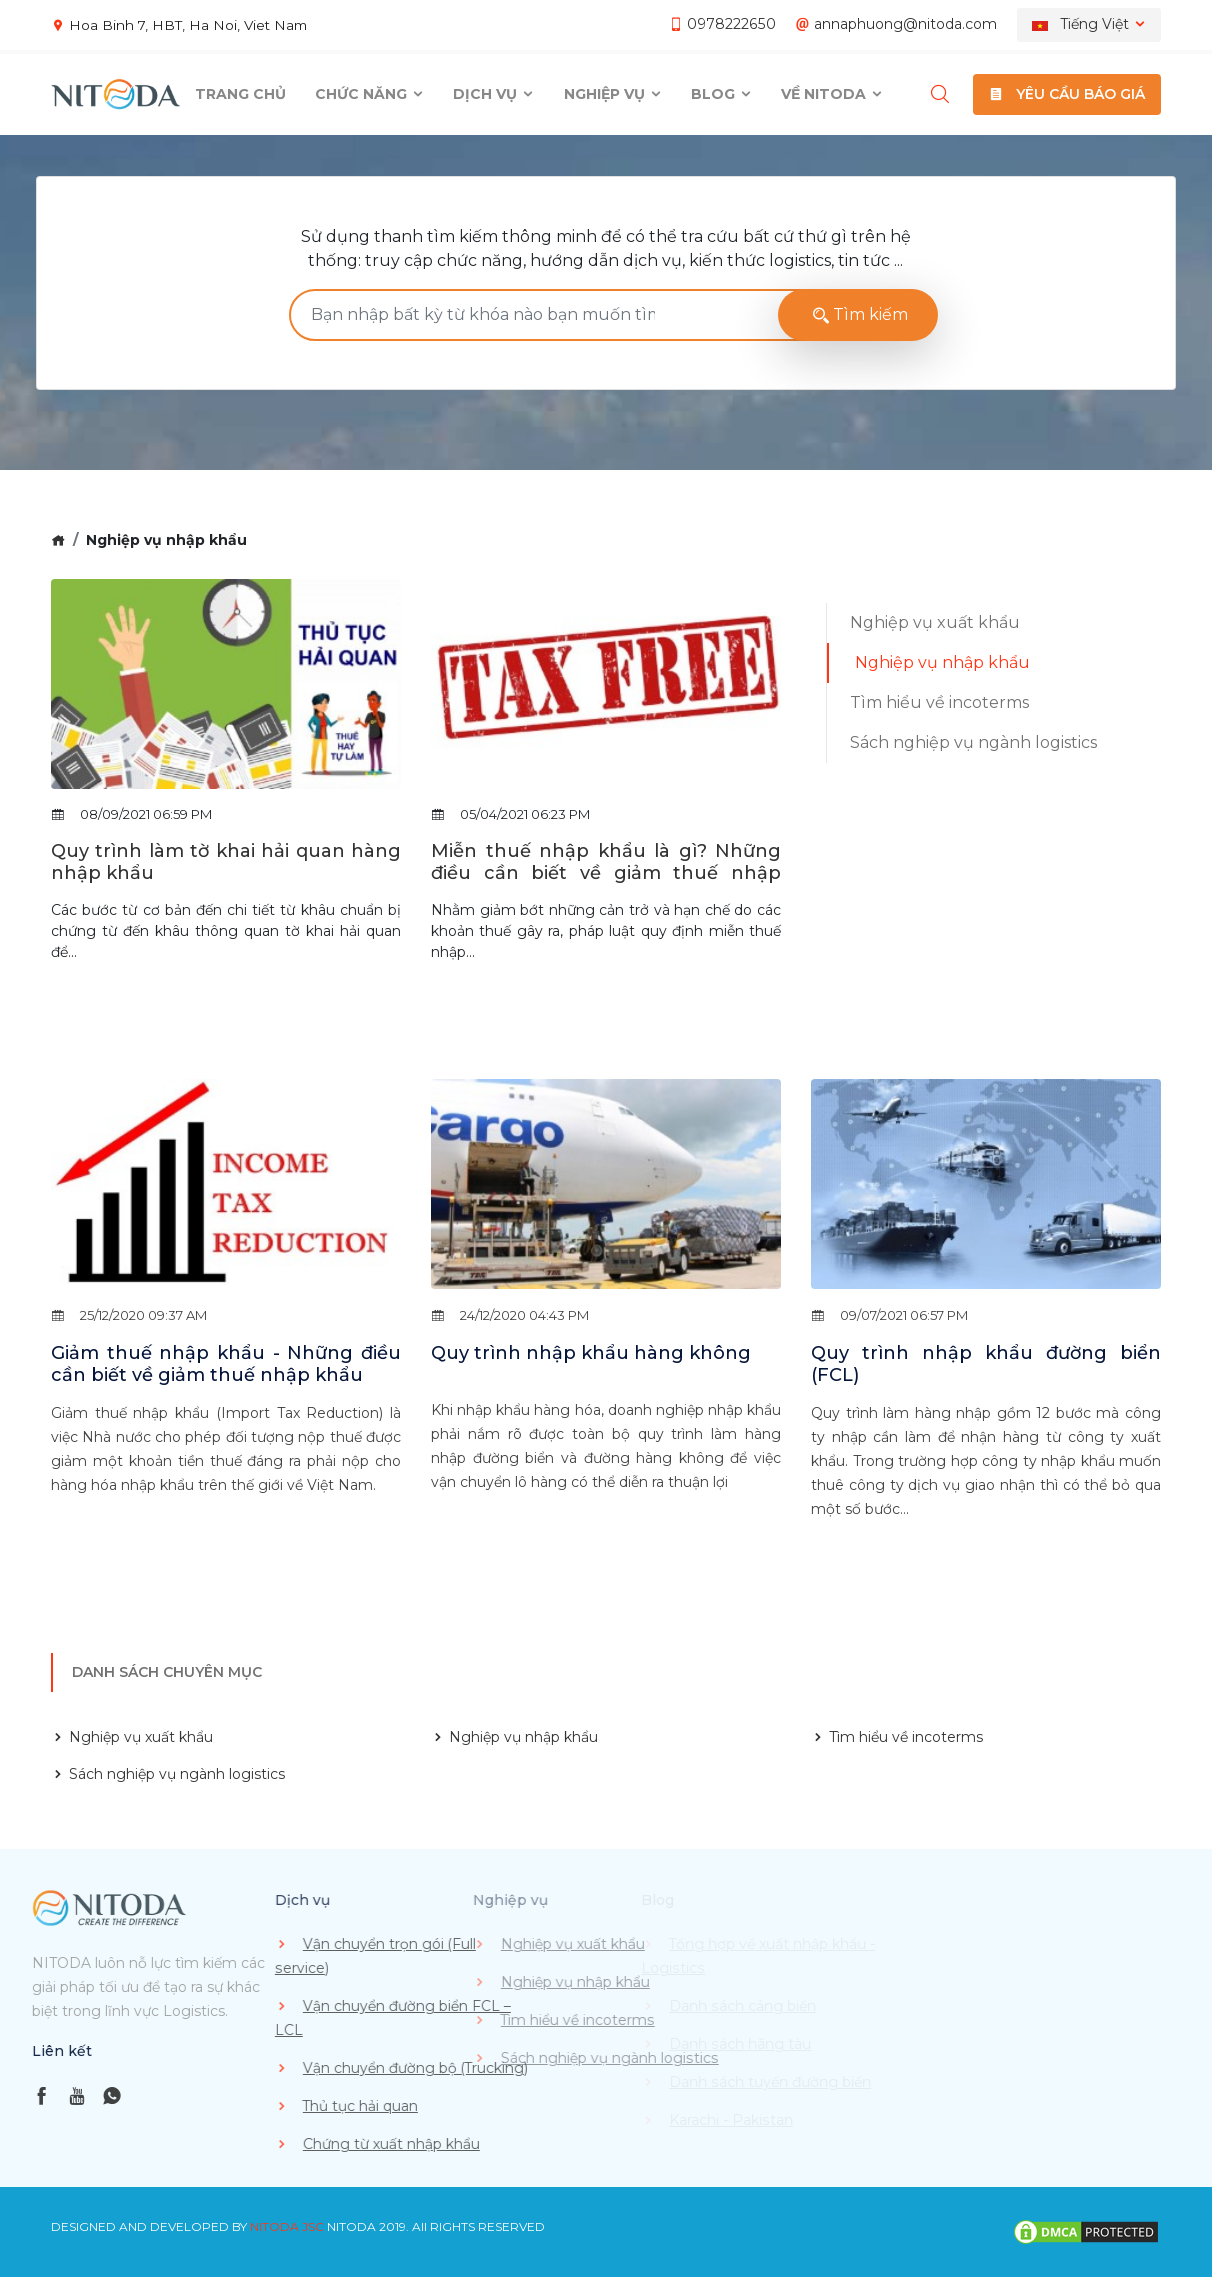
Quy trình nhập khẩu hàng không (591, 1353)
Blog (722, 94)
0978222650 (732, 24)
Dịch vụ (494, 94)
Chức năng (370, 94)
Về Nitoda (832, 94)
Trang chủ (240, 94)
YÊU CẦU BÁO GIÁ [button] (1067, 94)
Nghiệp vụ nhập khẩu (942, 662)
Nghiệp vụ (613, 94)
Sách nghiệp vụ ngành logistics (973, 742)
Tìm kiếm (858, 315)
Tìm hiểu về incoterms (939, 702)
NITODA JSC (287, 2226)
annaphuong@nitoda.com (905, 24)
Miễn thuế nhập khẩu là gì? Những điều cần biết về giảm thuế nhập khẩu (606, 873)
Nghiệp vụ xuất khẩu (935, 622)
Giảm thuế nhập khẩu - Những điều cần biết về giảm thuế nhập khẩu (226, 1364)
